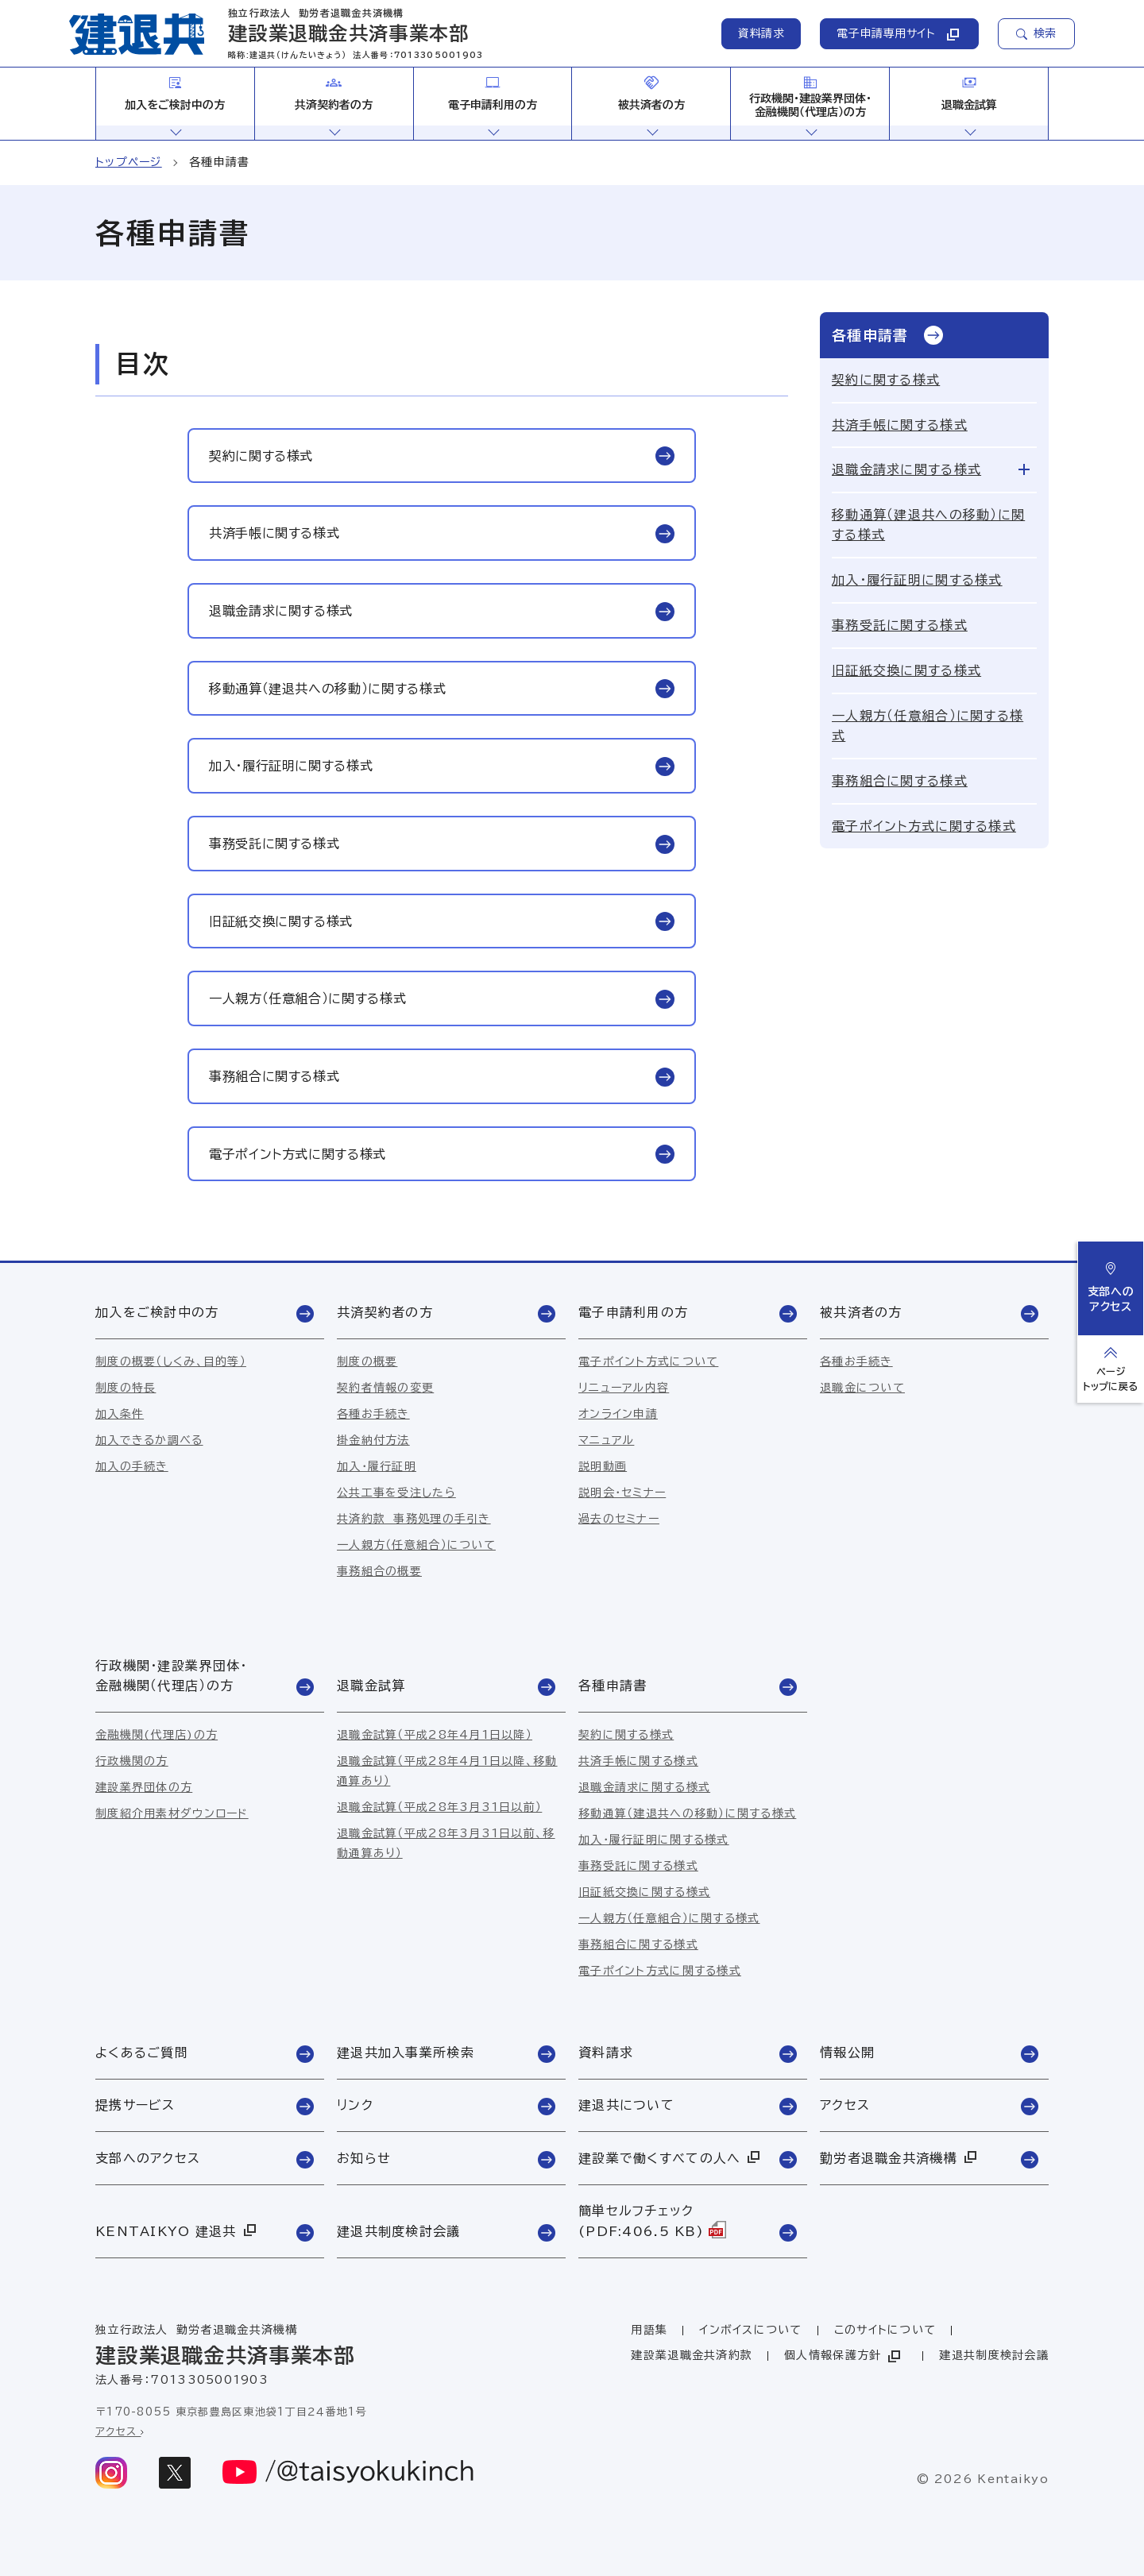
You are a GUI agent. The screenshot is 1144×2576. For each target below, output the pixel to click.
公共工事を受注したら (396, 1492)
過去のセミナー (618, 1518)
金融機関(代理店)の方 (156, 1734)
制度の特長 (125, 1387)
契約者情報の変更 (385, 1387)
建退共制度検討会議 (994, 2355)
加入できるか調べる (149, 1440)
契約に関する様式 (886, 379)
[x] (175, 2473)
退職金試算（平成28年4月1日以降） (434, 1734)
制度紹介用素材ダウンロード (172, 1813)
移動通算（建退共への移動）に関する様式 (928, 524)
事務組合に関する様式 (900, 780)
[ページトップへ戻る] (1110, 1369)
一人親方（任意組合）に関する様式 (927, 725)
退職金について (862, 1387)
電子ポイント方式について (648, 1361)
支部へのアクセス (1111, 1286)
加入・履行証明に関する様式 (917, 580)
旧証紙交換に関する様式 (906, 670)
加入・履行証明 (376, 1466)
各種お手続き (373, 1413)
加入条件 (119, 1413)
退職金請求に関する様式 (906, 469)
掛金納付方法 (373, 1440)
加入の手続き (131, 1466)
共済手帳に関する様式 (900, 425)
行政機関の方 (131, 1761)
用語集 (649, 2329)
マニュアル (606, 1440)
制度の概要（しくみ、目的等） (170, 1361)
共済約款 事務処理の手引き (414, 1518)
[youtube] (349, 2473)
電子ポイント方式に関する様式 (924, 826)
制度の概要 (367, 1361)
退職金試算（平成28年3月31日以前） (439, 1807)
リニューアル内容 (623, 1387)
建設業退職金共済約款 (691, 2355)
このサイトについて (885, 2329)
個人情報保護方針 (843, 2356)
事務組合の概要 (379, 1571)
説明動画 (602, 1466)
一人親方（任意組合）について (416, 1545)
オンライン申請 (618, 1413)
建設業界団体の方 (143, 1787)
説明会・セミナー (622, 1492)
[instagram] (111, 2473)
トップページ (128, 162)
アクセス (119, 2432)
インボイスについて (750, 2329)
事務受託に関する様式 (900, 625)
